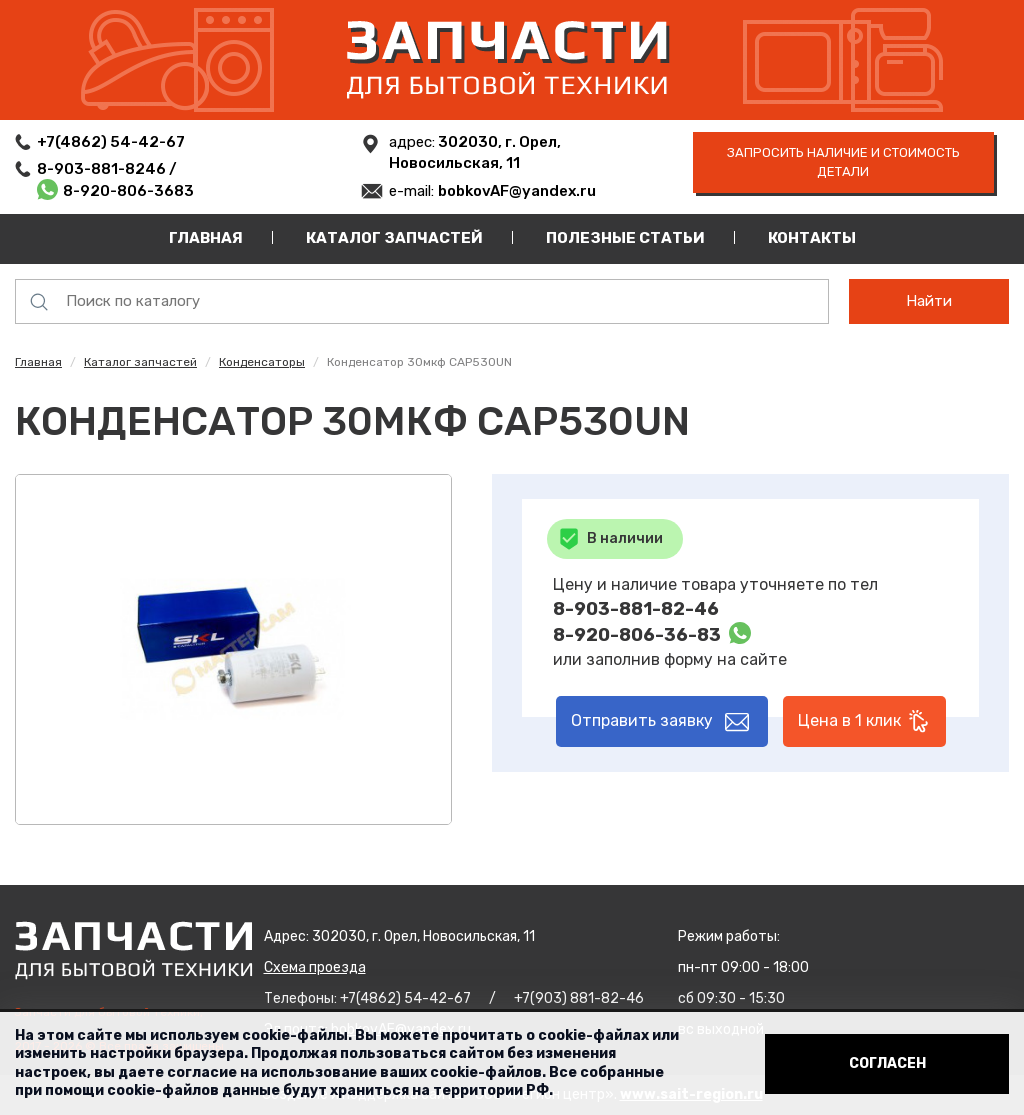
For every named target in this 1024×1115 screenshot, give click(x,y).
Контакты (812, 238)
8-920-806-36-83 (637, 635)
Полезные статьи (625, 238)
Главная (206, 238)
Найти (929, 301)
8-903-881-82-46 (636, 609)
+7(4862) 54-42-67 (111, 142)
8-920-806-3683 (128, 191)
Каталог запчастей (394, 238)
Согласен (887, 1063)
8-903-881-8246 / (108, 169)
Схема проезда (315, 967)
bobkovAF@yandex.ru (517, 191)
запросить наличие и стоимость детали (843, 162)
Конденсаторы (262, 362)
